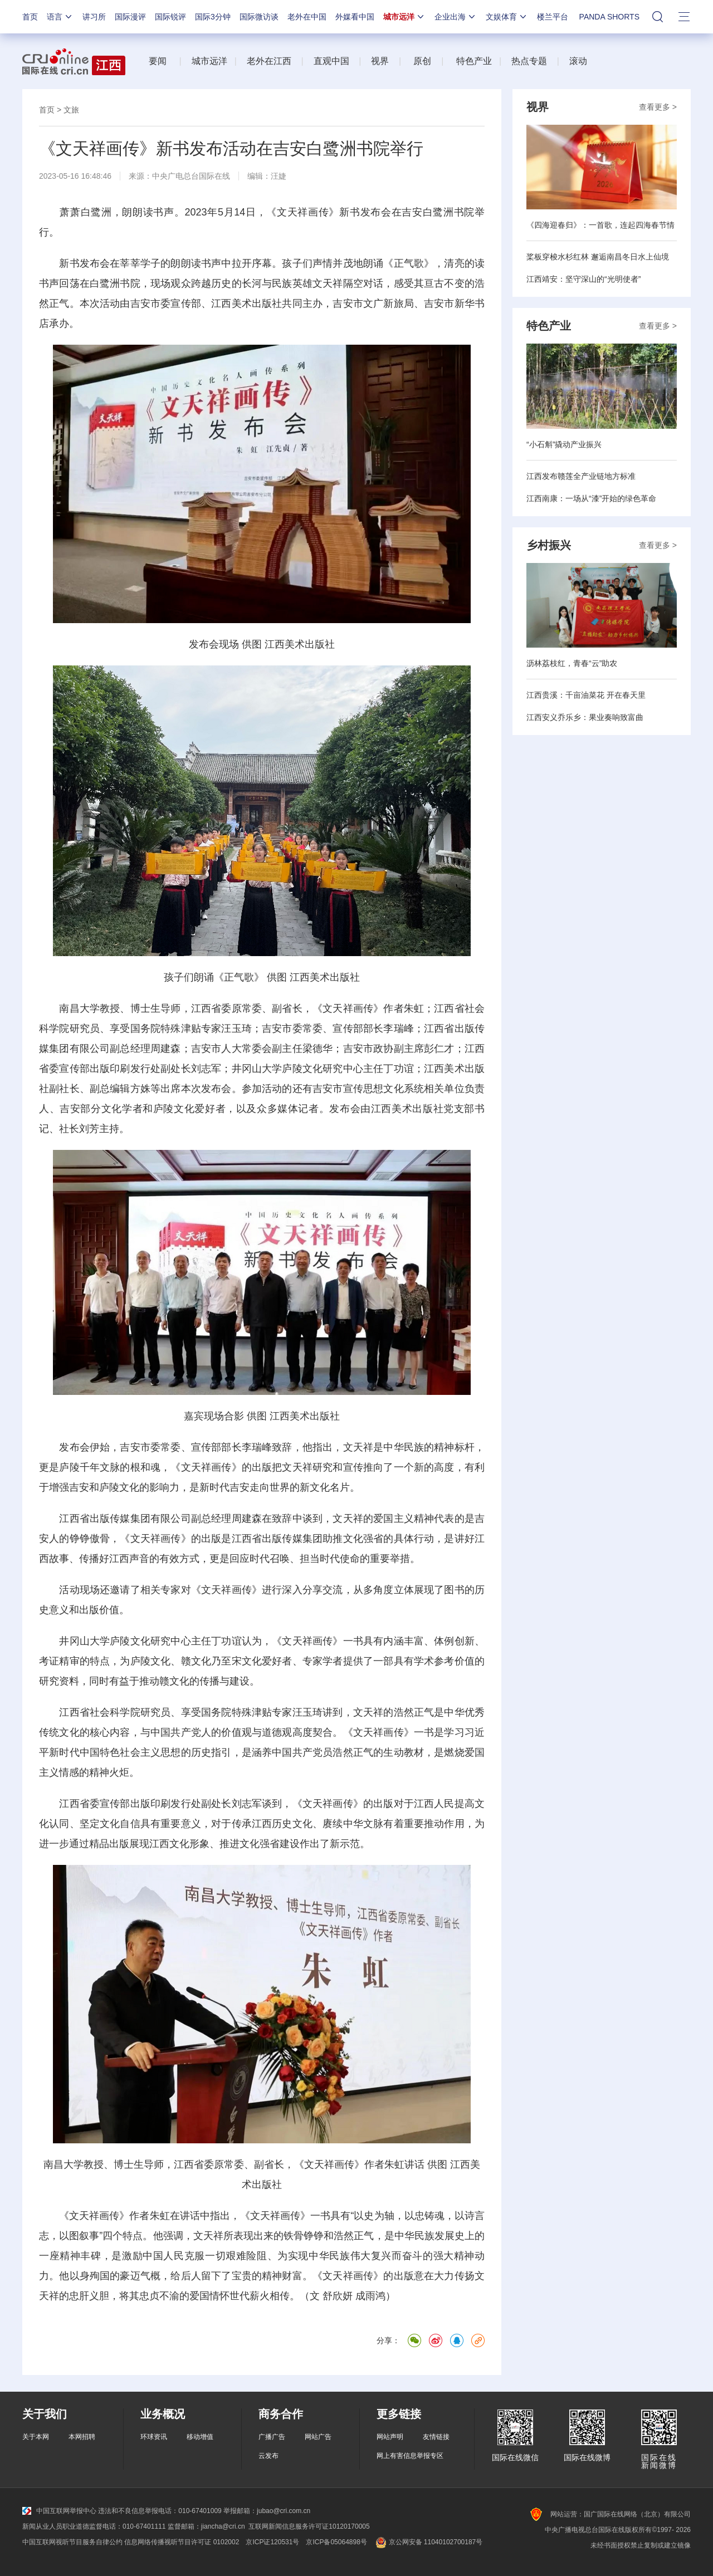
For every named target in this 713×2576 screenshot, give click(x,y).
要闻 (158, 61)
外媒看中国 (354, 16)
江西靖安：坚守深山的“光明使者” (583, 279)
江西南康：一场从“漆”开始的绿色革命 (591, 498)
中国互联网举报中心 (59, 2511)
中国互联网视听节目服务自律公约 (72, 2542)
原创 (422, 61)
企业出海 (455, 16)
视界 (380, 61)
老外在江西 (269, 61)
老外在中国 (306, 16)
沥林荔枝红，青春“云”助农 (571, 663)
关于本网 (35, 2437)
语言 (60, 16)
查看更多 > (658, 106)
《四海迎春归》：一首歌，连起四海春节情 (600, 225)
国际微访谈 (259, 16)
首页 (30, 16)
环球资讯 (153, 2437)
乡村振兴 (548, 545)
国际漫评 (130, 16)
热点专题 (529, 61)
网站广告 (318, 2437)
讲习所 (94, 16)
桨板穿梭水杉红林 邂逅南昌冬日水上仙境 (597, 256)
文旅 (71, 109)
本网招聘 (82, 2437)
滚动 (578, 61)
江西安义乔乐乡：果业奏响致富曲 (584, 717)
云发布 (268, 2456)
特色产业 (472, 61)
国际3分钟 (213, 16)
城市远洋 (404, 16)
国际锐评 (170, 16)
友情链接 (436, 2437)
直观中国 (331, 61)
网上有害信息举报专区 (410, 2456)
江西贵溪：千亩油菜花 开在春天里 (586, 694)
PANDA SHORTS (609, 16)
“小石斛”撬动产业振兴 (564, 444)
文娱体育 (507, 16)
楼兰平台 (552, 16)
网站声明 (390, 2437)
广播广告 (271, 2437)
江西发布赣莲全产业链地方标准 (581, 476)
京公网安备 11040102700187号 (428, 2542)
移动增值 (200, 2437)
